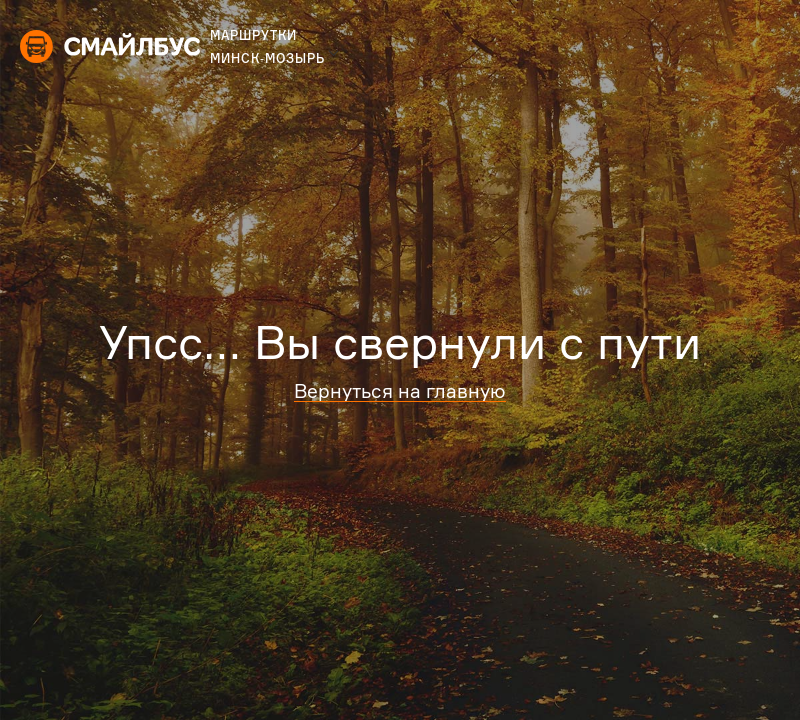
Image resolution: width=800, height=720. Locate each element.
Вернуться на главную (400, 391)
